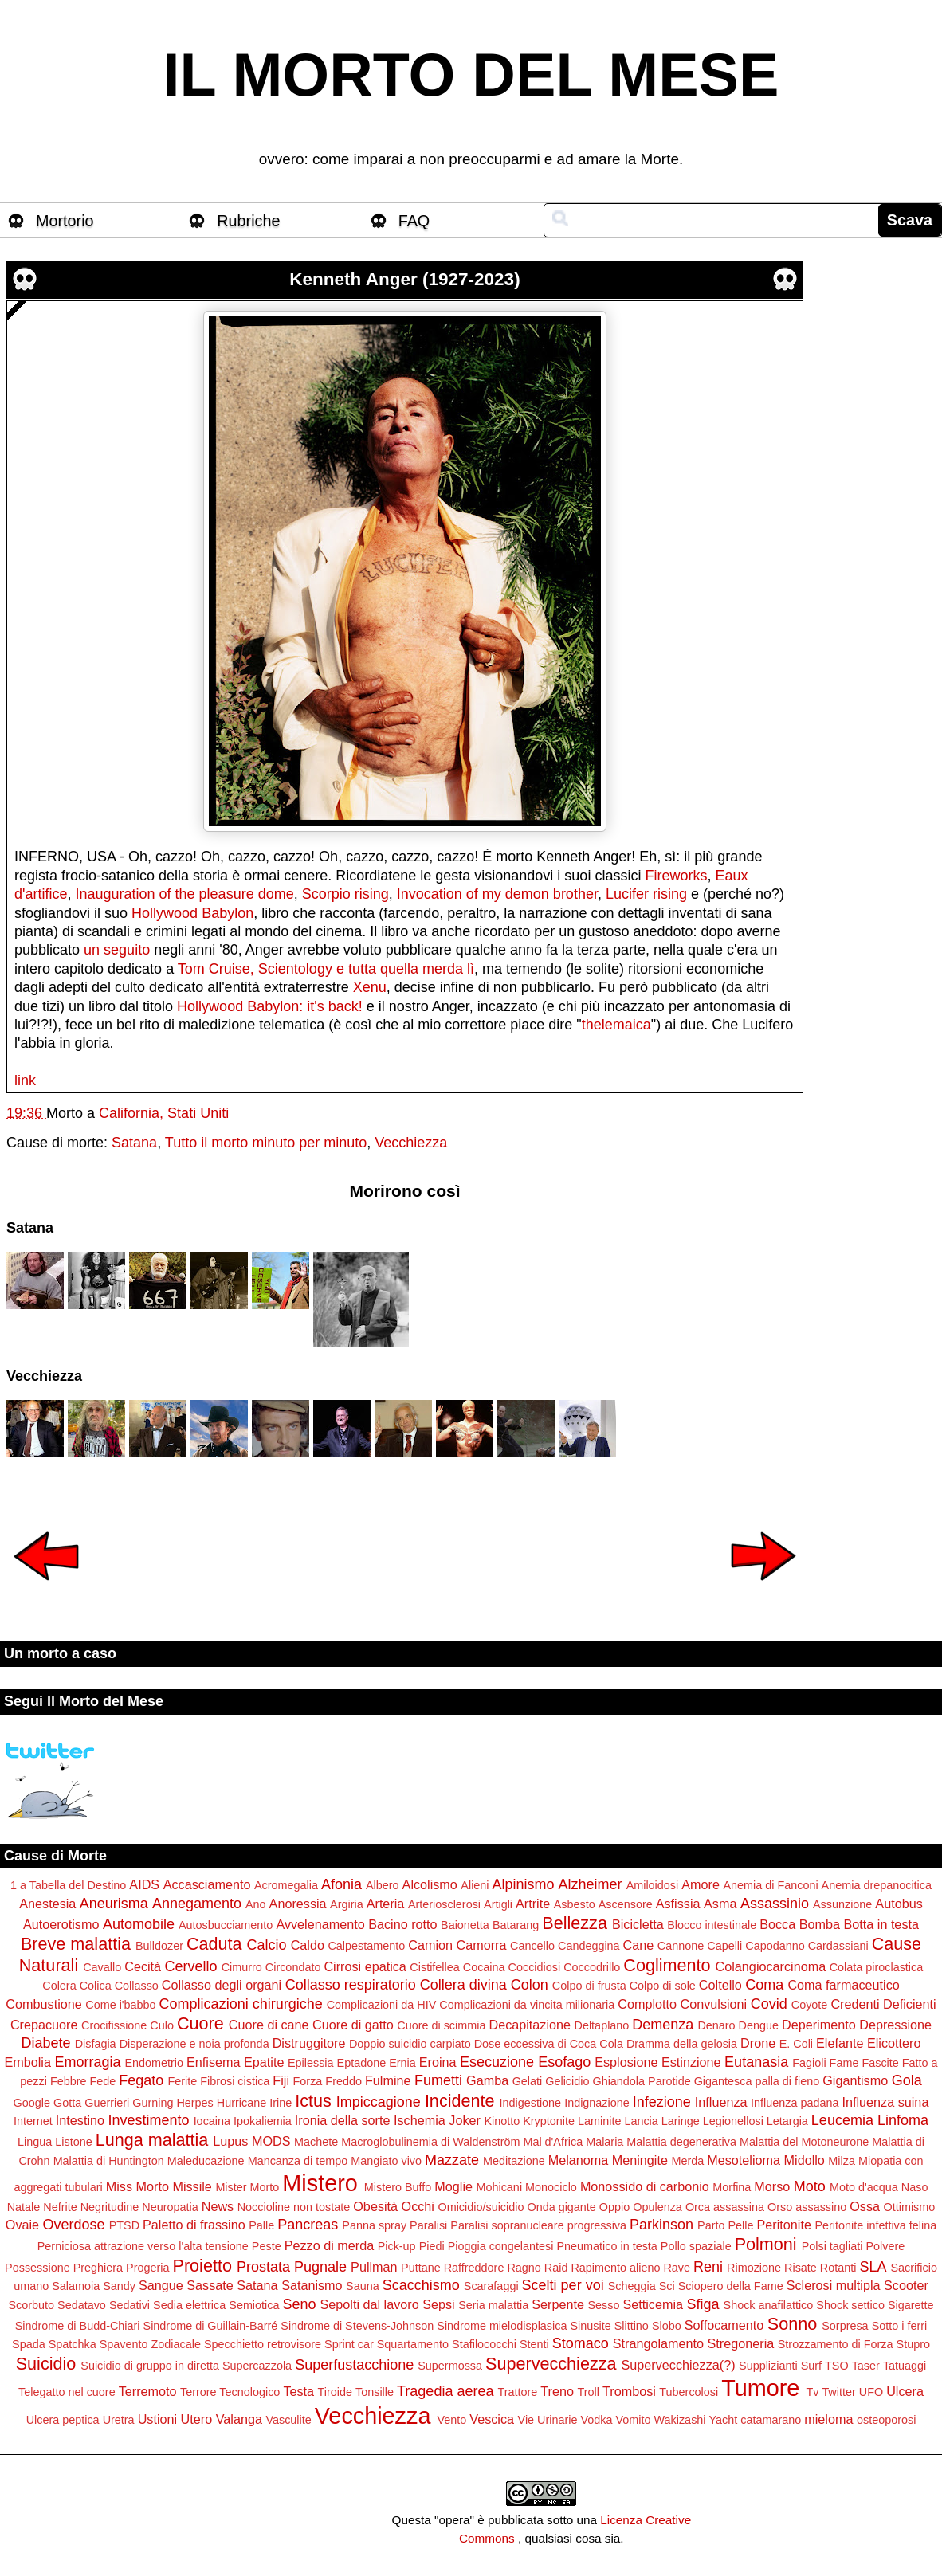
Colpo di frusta (589, 1985)
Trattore (517, 2392)
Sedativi (129, 2305)
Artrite (533, 1903)
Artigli (498, 1904)
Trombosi (629, 2391)
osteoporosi (886, 2419)
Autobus (898, 1903)
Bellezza (574, 1923)
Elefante (839, 2043)
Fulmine (388, 2080)
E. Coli (796, 2043)
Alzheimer (590, 1884)
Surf (811, 2365)
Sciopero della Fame (730, 2286)
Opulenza (657, 2207)
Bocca (777, 1924)
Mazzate (452, 2160)
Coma (764, 1985)
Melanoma (578, 2160)
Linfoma (902, 2120)
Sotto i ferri (900, 2325)
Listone (73, 2141)
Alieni (475, 1885)
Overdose (74, 2225)
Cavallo (102, 1967)
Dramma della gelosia (681, 2043)
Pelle (741, 2225)
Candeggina (589, 1945)
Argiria (346, 1904)
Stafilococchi (484, 2344)
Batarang (516, 1925)
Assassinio (774, 1903)
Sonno (792, 2324)
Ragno (523, 2267)
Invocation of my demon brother (497, 894)
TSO (837, 2365)
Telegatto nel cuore (67, 2392)
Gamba (487, 2080)
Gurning (152, 2102)
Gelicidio (567, 2081)
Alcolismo (429, 1884)
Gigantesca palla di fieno (757, 2081)
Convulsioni (714, 2004)
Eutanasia (756, 2062)
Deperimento (819, 2024)
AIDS (144, 1884)
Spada (28, 2344)
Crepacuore (44, 2024)
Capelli (724, 1945)
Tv (812, 2392)
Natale (24, 2207)
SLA (872, 2267)
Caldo (307, 1945)
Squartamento (413, 2344)
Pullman (374, 2267)
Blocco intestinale (711, 1925)
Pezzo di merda (329, 2245)
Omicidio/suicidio (481, 2207)
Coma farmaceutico (843, 1985)
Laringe (680, 2121)
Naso (914, 2187)
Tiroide (335, 2392)
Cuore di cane (269, 2024)
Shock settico (850, 2305)
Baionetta (465, 1925)
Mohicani (499, 2187)
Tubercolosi (688, 2392)
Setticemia (652, 2304)
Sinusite (590, 2325)
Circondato (293, 1967)
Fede (103, 2081)
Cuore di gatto (353, 2024)
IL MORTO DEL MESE (471, 74)
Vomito (632, 2419)
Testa (298, 2391)
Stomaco (580, 2343)
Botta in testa (881, 1924)
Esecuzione (497, 2062)
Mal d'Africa (553, 2141)
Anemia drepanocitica (877, 1885)
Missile (191, 2186)
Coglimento (666, 1965)
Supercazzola (257, 2365)
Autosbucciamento (226, 1925)
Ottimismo (910, 2207)
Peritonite (784, 2224)
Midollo (804, 2160)
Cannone (680, 1945)
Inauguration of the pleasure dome (184, 894)
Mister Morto (247, 2187)
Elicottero (893, 2043)
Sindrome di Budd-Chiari (77, 2325)
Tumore (760, 2388)
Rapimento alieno (615, 2267)
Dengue (759, 2025)
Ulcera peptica (63, 2419)
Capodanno (774, 1945)
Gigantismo (855, 2080)
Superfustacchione (354, 2365)
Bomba (819, 1924)
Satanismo (311, 2285)
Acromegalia (286, 1885)
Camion (430, 1945)
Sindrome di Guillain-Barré (210, 2325)
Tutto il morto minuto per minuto (266, 1143)
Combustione (43, 2004)
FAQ (414, 220)
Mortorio (65, 220)
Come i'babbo (120, 2004)
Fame (844, 2062)
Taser (866, 2365)
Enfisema (213, 2062)
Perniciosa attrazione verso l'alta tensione (143, 2246)
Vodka (596, 2419)
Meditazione (514, 2161)
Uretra (119, 2419)
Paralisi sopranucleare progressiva (538, 2225)
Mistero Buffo (398, 2187)
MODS (271, 2141)
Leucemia (842, 2120)
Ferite (182, 2081)
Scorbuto (31, 2305)
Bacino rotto (402, 1924)
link (25, 1080)
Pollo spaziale (696, 2246)
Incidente (460, 2101)
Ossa (865, 2206)
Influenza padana (794, 2102)
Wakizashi (679, 2419)
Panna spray (374, 2225)
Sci (667, 2286)
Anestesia (47, 1903)
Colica (96, 1985)
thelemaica (616, 1025)
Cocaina (484, 1967)
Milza (841, 2161)
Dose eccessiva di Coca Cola (548, 2043)
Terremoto (148, 2391)
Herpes (194, 2102)
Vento (451, 2419)
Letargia (787, 2121)
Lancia (640, 2121)
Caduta (214, 1944)
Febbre (68, 2081)
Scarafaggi (491, 2286)
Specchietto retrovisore (262, 2344)
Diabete (46, 2043)
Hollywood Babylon (192, 913)
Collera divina (463, 1985)
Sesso (603, 2305)
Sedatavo (81, 2305)
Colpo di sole (663, 1985)
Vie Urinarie (548, 2419)
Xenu (370, 987)
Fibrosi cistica (234, 2081)
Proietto (202, 2266)
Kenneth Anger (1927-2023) (404, 279)
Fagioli (809, 2062)
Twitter (838, 2392)
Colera (59, 1985)
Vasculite (288, 2419)
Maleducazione (206, 2161)
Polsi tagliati (832, 2246)
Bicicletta (638, 1924)
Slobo (666, 2325)
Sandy (119, 2286)
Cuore (200, 2023)
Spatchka (72, 2344)
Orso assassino (806, 2207)
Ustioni (157, 2419)
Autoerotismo (61, 1924)
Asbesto (574, 1904)
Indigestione (531, 2102)
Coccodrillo (591, 1967)
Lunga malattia (152, 2140)
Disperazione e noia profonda (194, 2043)
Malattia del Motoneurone (804, 2141)
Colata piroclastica (877, 1967)
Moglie (453, 2186)
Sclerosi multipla (834, 2285)
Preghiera (98, 2267)
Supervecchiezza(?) (679, 2365)
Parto (710, 2225)
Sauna (362, 2286)
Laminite (599, 2121)
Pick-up (397, 2246)
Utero (197, 2419)
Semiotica (254, 2305)
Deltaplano (602, 2025)
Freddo (343, 2081)
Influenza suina (885, 2102)
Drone (757, 2043)
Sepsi (438, 2304)
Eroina (438, 2062)
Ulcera (905, 2391)
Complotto (647, 2004)
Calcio (267, 1945)
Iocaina (212, 2121)
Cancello (532, 1945)
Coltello (720, 1985)
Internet (33, 2121)
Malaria (604, 2141)
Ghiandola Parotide (641, 2081)
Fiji (281, 2080)
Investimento (149, 2120)
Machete (316, 2141)
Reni (708, 2267)
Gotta (67, 2102)
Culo (162, 2025)
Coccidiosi (534, 1967)
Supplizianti (768, 2365)
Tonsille (374, 2392)
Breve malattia (76, 1944)
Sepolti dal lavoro (369, 2304)
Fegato (141, 2080)
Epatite (264, 2062)
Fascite (880, 2062)
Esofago (564, 2062)
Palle (261, 2225)
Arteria (386, 1903)
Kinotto (502, 2121)
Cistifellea (434, 1967)
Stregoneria (741, 2343)
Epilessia (311, 2062)
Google (32, 2102)
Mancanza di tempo (298, 2161)
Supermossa (450, 2365)
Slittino (631, 2325)
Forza (308, 2081)
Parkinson (661, 2225)
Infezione (662, 2102)
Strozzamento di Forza (835, 2344)
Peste (266, 2246)
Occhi (418, 2206)
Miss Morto (137, 2186)
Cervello (191, 1966)
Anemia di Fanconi (770, 1885)
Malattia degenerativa (681, 2141)
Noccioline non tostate (294, 2207)
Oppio (614, 2207)
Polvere (885, 2246)
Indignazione (597, 2102)
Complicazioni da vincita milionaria (526, 2004)
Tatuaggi (904, 2365)
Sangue (161, 2285)
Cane (638, 1945)
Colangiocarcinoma (771, 1966)
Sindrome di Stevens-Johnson (357, 2325)
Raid (556, 2267)
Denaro (716, 2025)
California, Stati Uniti (164, 1113)
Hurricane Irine (254, 2102)
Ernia (402, 2062)
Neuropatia (170, 2207)
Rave (676, 2267)
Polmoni (766, 2244)
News (218, 2206)
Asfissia (678, 1903)
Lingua (35, 2141)
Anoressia (298, 1903)
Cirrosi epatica (365, 1966)
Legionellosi (733, 2121)
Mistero (319, 2183)
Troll (588, 2392)
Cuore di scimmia (441, 2025)
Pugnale (320, 2267)
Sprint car (349, 2344)
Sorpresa (845, 2325)
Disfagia (95, 2043)
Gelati (527, 2081)
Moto (810, 2186)
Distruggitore (309, 2043)
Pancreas (307, 2225)
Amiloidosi (652, 1885)
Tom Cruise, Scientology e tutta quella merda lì (326, 969)
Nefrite (60, 2207)
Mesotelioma (743, 2160)
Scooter (906, 2285)
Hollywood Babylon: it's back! (270, 1006)
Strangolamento (658, 2343)
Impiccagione (378, 2102)
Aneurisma (114, 1903)
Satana (134, 1143)
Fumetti (438, 2080)
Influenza (721, 2102)
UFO (871, 2392)
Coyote (809, 2004)
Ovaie (22, 2224)
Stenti (534, 2344)
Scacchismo (421, 2285)
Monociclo (551, 2187)
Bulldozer (159, 1945)
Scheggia (632, 2286)
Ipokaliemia (263, 2121)
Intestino (80, 2120)
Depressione (895, 2024)
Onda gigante (561, 2207)
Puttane (421, 2267)
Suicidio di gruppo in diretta (149, 2365)
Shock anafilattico (769, 2305)
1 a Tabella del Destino (68, 1885)
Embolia (27, 2062)
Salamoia (76, 2286)
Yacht (723, 2419)
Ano (255, 1904)
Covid (769, 2004)
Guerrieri (106, 2102)
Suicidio (46, 2364)
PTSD (124, 2225)
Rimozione (754, 2267)
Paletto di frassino (194, 2224)
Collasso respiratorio (350, 1985)
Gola (907, 2080)
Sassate (210, 2285)
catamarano (770, 2419)
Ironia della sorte (343, 2120)
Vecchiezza (411, 1143)
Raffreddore (474, 2267)
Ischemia (419, 2120)
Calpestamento (366, 1945)
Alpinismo (524, 1884)
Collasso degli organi (221, 1985)
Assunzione (842, 1904)
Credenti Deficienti (883, 2004)
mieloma (828, 2419)
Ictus (313, 2101)
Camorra (482, 1945)
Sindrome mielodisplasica (502, 2325)
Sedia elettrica (189, 2305)
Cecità (142, 1966)
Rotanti (838, 2267)
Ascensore (626, 1904)
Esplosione (626, 2062)
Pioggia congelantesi (501, 2246)
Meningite (640, 2160)
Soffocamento (724, 2325)
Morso (772, 2186)
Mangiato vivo (386, 2161)
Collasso (137, 1985)
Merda (687, 2161)
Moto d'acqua (864, 2187)
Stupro (913, 2344)
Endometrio (153, 2062)
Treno (557, 2391)
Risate (800, 2267)
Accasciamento (207, 1884)
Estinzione (691, 2062)
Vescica (491, 2419)
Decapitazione (530, 2024)
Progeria (147, 2267)
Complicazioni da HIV (382, 2004)
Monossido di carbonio (644, 2186)
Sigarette (911, 2305)
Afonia (341, 1884)
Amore (700, 1884)
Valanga (239, 2419)
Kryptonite (549, 2121)
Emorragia (87, 2062)
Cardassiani (838, 1945)
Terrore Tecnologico (230, 2392)
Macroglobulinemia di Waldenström (430, 2141)
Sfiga (702, 2304)
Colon (529, 1985)
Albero (382, 1885)
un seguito (117, 950)
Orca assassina (724, 2207)
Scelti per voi (563, 2285)
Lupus (230, 2141)
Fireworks (676, 876)
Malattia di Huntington (108, 2161)
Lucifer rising (646, 894)
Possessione (37, 2267)
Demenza (662, 2025)
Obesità (375, 2206)
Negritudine (109, 2207)
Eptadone (362, 2062)
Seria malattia (493, 2305)
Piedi (432, 2246)
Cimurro (242, 1967)
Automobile (139, 1924)
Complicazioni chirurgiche (241, 2004)
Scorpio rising (345, 894)
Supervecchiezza (550, 2364)
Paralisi (428, 2225)
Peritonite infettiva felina (875, 2225)
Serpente (558, 2304)
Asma (720, 1903)
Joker (465, 2120)
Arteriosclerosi (444, 1904)
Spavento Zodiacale (150, 2344)
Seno (299, 2304)
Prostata (263, 2267)
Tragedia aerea (445, 2391)
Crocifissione (114, 2025)
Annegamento (196, 1903)
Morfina (731, 2187)
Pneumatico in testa (606, 2246)
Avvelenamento (320, 1924)
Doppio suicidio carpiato (410, 2043)
